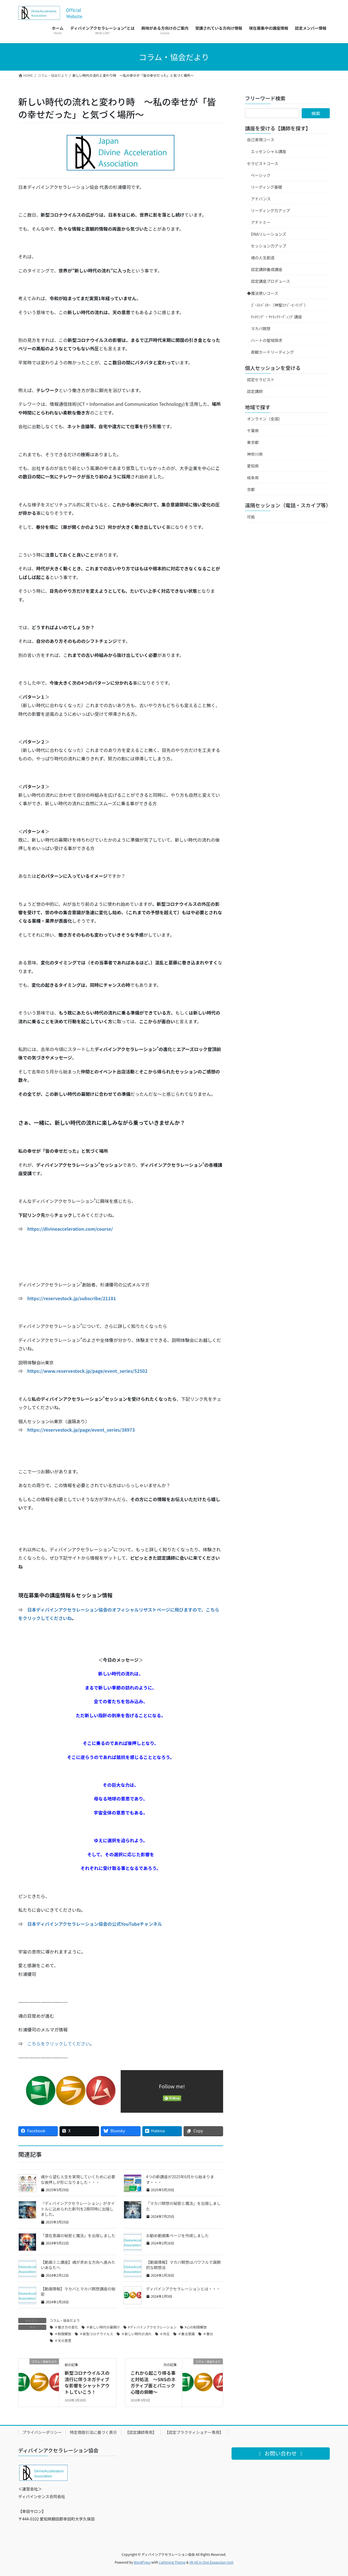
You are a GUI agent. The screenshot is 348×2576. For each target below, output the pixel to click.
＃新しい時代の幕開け (103, 2327)
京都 (251, 489)
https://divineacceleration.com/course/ (70, 1228)
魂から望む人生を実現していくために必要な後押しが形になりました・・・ (78, 2179)
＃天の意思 (62, 2340)
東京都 (253, 442)
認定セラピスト (260, 379)
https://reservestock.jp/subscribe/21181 (71, 1298)
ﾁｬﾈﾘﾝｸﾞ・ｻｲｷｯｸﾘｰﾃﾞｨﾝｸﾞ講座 (276, 317)
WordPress (142, 2562)
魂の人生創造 (262, 257)
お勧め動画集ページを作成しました (177, 2235)
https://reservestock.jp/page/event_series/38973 (81, 1429)
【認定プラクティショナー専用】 (194, 2432)
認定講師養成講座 (266, 269)
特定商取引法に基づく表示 (93, 2432)
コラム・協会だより (65, 2320)
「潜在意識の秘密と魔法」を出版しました (78, 2235)
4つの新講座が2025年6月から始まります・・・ (180, 2179)
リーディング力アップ (270, 210)
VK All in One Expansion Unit (211, 2562)
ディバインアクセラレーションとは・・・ (183, 2289)
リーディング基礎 (266, 187)
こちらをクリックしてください (58, 2043)
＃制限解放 (62, 2333)
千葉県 (253, 430)
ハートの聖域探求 (266, 340)
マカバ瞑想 (261, 328)
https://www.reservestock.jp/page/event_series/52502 (87, 1370)
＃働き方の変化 (66, 2327)
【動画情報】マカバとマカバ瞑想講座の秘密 (78, 2291)
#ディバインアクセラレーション (152, 2327)
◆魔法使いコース (262, 293)
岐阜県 (253, 477)
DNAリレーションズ (268, 234)
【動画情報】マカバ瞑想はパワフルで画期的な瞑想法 (183, 2265)
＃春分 (208, 2333)
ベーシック (261, 175)
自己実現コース (260, 139)
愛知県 (253, 466)
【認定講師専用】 (141, 2432)
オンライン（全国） (264, 419)
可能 (251, 517)
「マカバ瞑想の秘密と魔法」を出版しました (183, 2206)
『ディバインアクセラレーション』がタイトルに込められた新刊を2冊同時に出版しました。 (78, 2208)
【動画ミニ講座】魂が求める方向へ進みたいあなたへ (78, 2265)
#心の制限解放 (196, 2327)
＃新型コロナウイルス (96, 2333)
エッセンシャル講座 (268, 151)
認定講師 (255, 391)
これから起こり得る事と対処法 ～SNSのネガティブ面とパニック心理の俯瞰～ (152, 2382)
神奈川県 (255, 454)
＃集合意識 (186, 2333)
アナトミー (261, 222)
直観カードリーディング (272, 352)
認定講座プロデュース (270, 281)
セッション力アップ (268, 246)
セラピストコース (262, 163)
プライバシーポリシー (42, 2432)
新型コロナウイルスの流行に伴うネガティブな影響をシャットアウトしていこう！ (87, 2382)
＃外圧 (165, 2333)
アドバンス (261, 199)
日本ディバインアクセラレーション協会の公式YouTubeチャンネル (94, 1923)
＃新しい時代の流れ (136, 2333)
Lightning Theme (172, 2562)
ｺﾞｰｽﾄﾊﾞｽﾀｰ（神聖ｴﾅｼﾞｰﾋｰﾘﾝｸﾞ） (279, 305)
